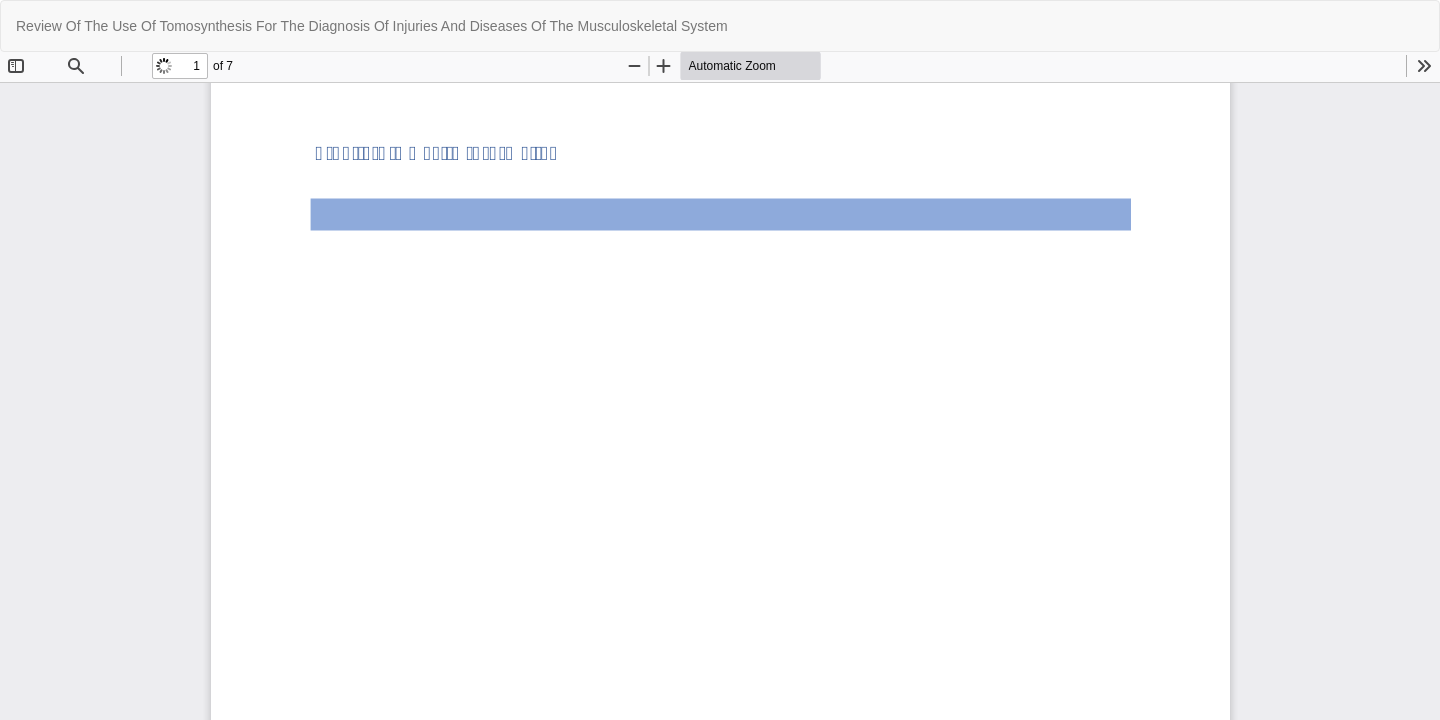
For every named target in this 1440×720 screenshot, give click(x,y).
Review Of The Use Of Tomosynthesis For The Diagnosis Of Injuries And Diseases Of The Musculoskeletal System (372, 26)
